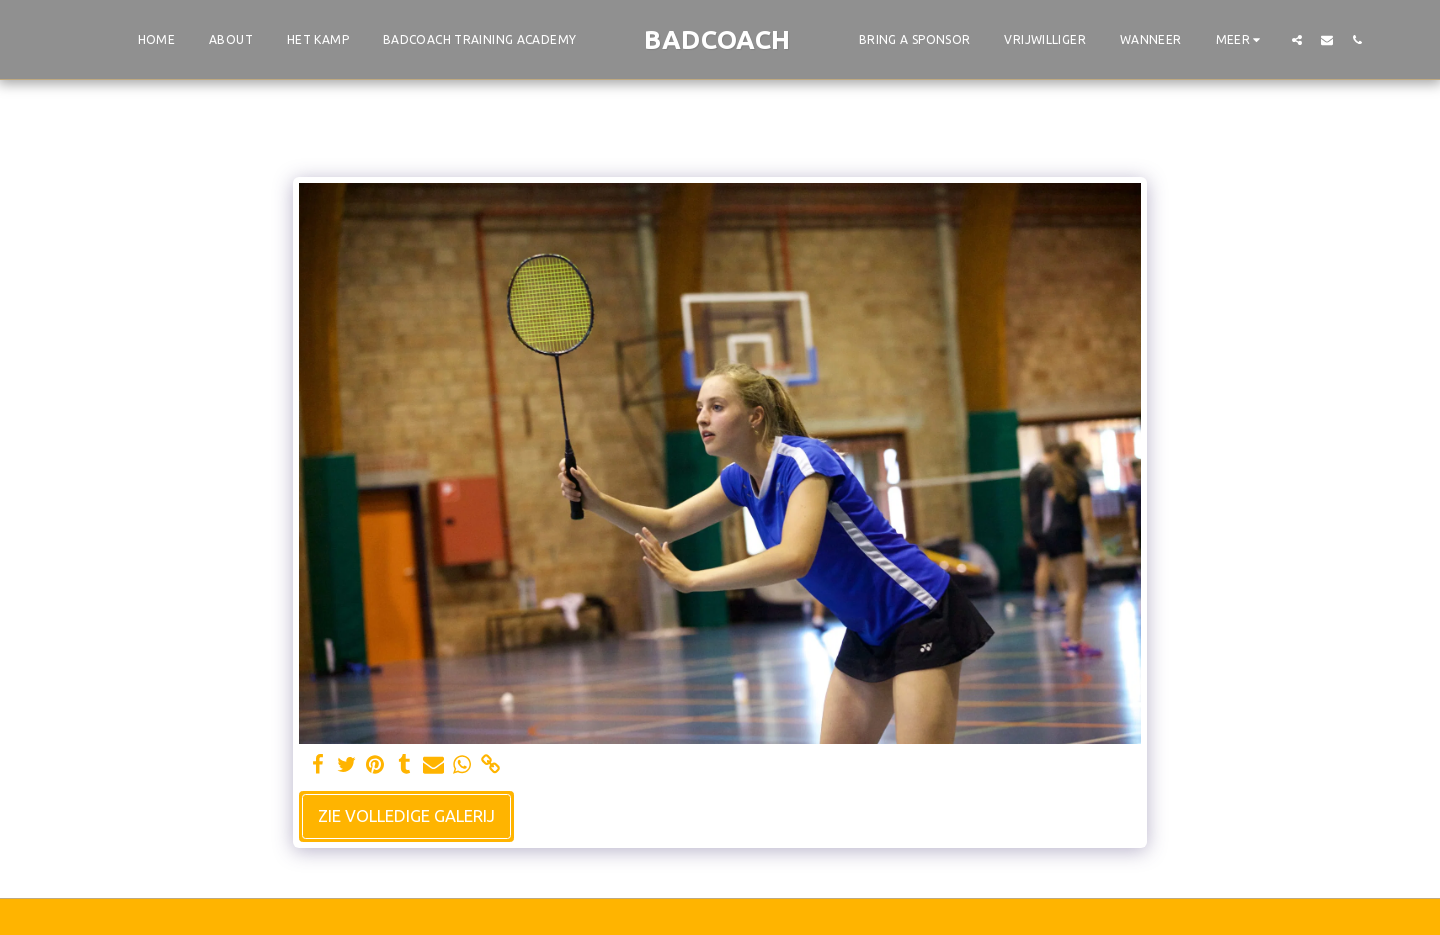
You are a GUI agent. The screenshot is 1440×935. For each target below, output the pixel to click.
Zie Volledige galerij (406, 816)
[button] (1297, 39)
